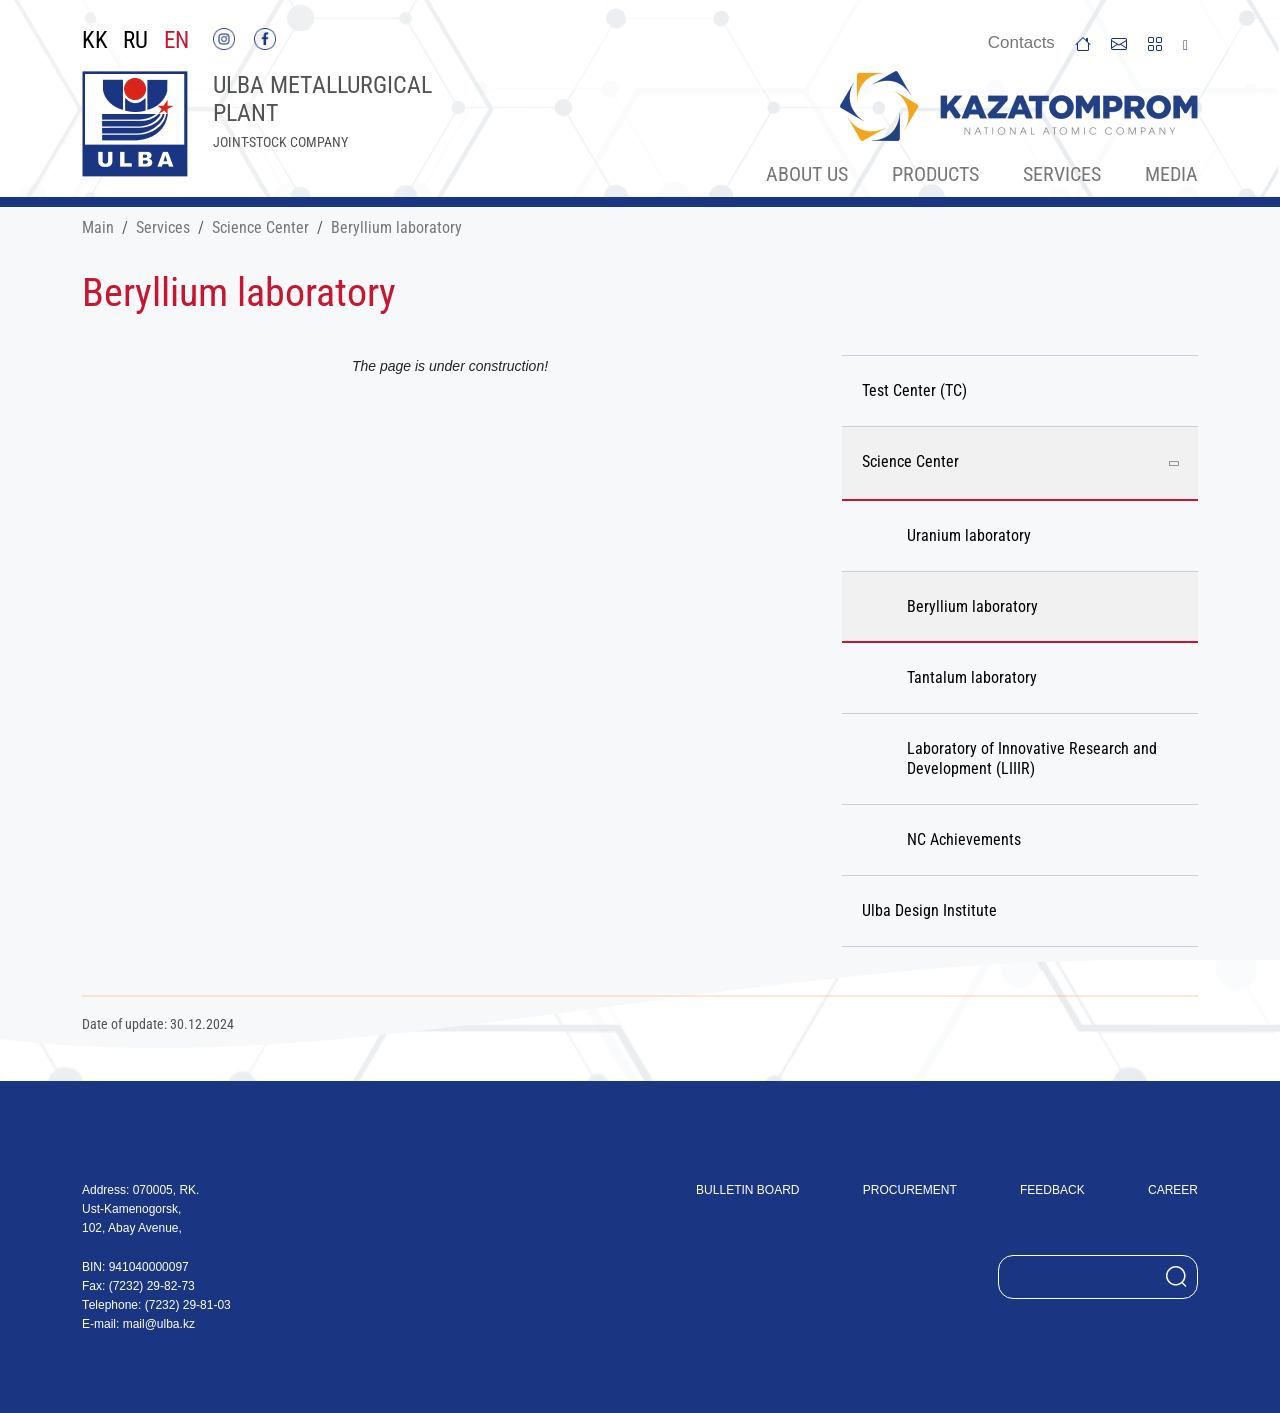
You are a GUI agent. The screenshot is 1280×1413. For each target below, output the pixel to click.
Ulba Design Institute (929, 910)
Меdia (1171, 174)
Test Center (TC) (914, 390)
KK (95, 41)
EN (176, 41)
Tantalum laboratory (972, 677)
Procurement (910, 1190)
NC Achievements (964, 839)
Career (1173, 1190)
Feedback (1052, 1190)
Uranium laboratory (969, 535)
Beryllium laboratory (396, 227)
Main (98, 227)
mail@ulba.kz (159, 1324)
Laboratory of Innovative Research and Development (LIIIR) (1032, 758)
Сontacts (1021, 42)
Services (1062, 174)
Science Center (260, 227)
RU (135, 41)
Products (935, 174)
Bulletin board (747, 1190)
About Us (807, 174)
